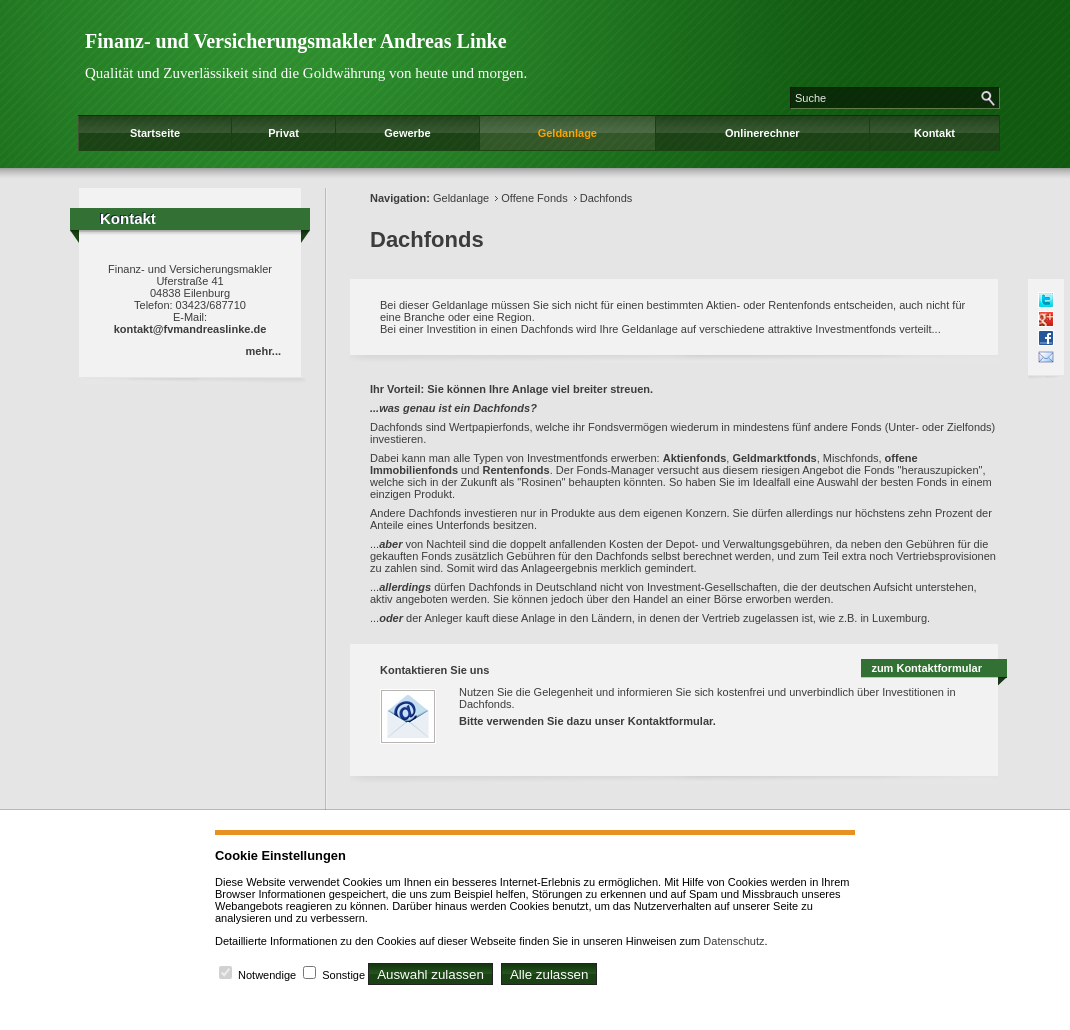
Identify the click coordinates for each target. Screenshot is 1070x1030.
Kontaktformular (670, 721)
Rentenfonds (515, 470)
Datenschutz (733, 941)
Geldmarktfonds (774, 458)
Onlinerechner (762, 133)
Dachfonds (606, 198)
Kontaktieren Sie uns (434, 670)
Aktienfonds (695, 458)
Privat (283, 133)
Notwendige (267, 975)
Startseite (155, 133)
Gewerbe (407, 133)
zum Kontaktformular (926, 668)
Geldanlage (567, 133)
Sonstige (343, 975)
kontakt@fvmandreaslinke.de (190, 329)
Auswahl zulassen (430, 974)
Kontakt (934, 133)
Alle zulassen (549, 974)
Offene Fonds (534, 198)
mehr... (263, 351)
